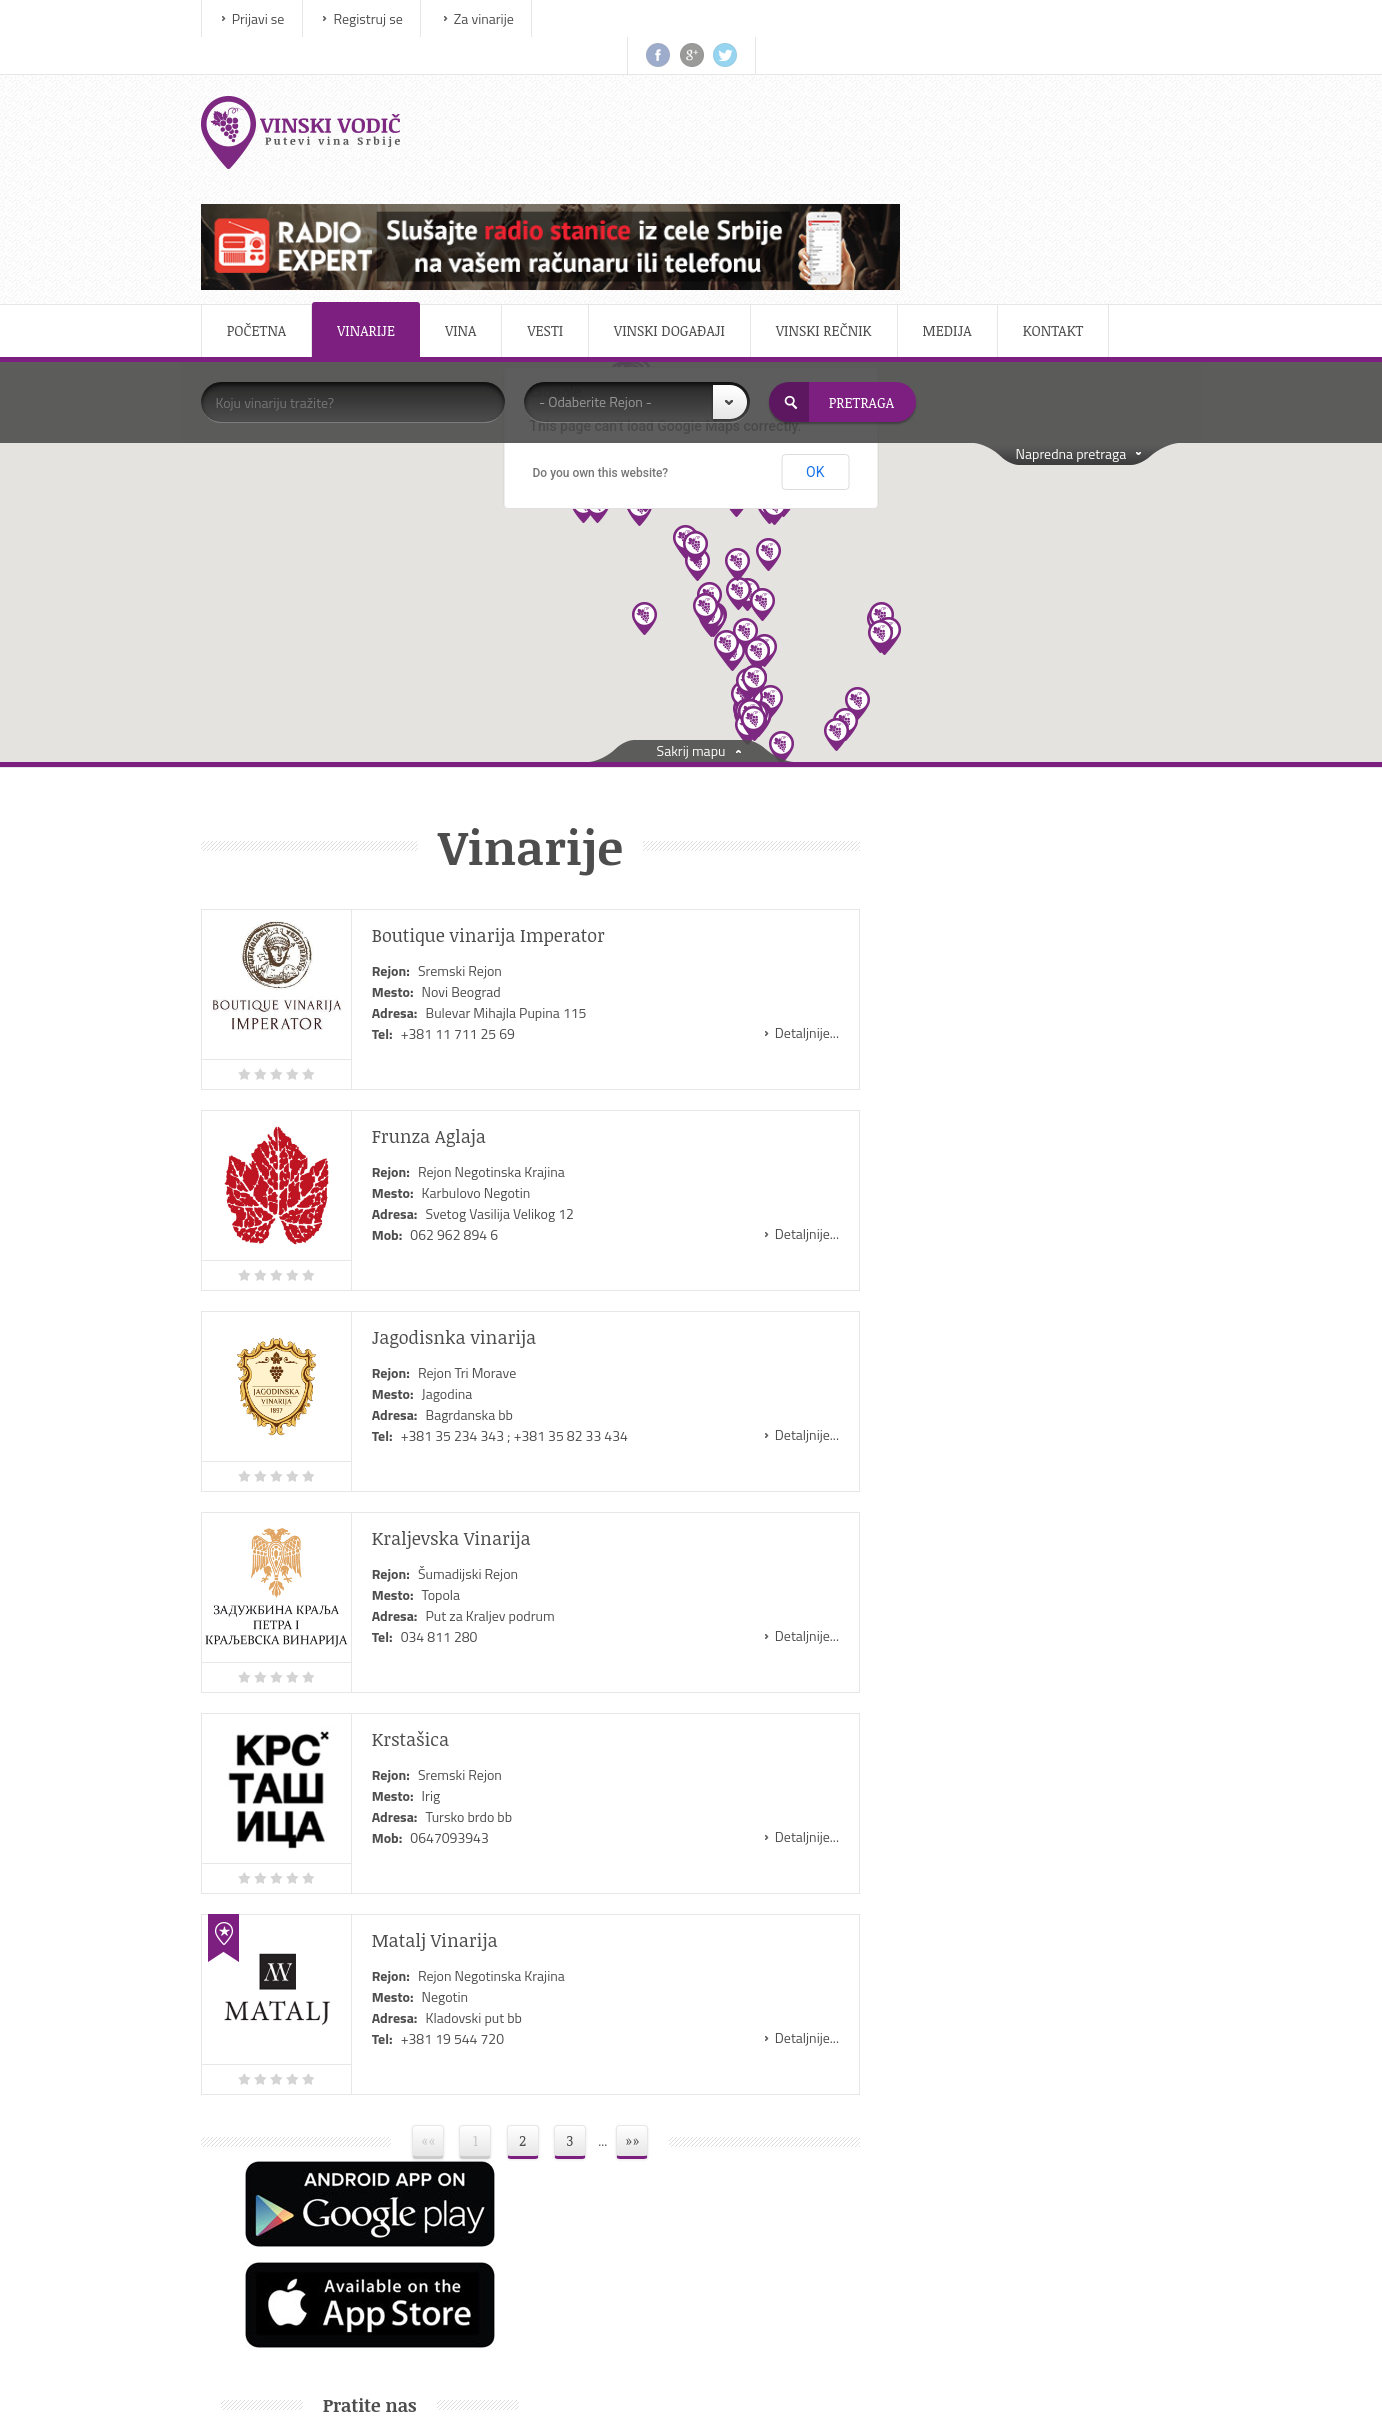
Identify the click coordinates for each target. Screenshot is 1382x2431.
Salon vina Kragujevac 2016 (1055, 1426)
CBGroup (853, 2390)
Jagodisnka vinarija (464, 1186)
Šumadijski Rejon (478, 1422)
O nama (969, 2136)
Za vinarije (494, 18)
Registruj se (378, 18)
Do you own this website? (601, 321)
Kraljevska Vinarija (461, 1387)
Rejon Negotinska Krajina (501, 1020)
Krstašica (420, 1588)
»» (626, 1989)
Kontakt (1063, 179)
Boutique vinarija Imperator (498, 784)
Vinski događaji (679, 179)
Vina (470, 179)
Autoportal (732, 2186)
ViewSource (723, 2390)
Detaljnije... (785, 881)
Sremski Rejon (470, 819)
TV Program (736, 2236)
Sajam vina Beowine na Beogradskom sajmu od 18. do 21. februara (1019, 1330)
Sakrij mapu (691, 599)
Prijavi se (268, 18)
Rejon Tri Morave (477, 1221)
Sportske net (738, 2286)
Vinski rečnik (834, 179)
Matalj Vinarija (445, 1789)
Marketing (976, 2186)
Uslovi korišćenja (995, 2236)
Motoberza (733, 2136)
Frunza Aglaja (439, 985)
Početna (267, 179)
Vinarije (377, 179)
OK (815, 321)
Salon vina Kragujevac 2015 (1055, 1519)
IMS (649, 2390)
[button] (745, 483)
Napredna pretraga (1060, 302)
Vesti (556, 179)
